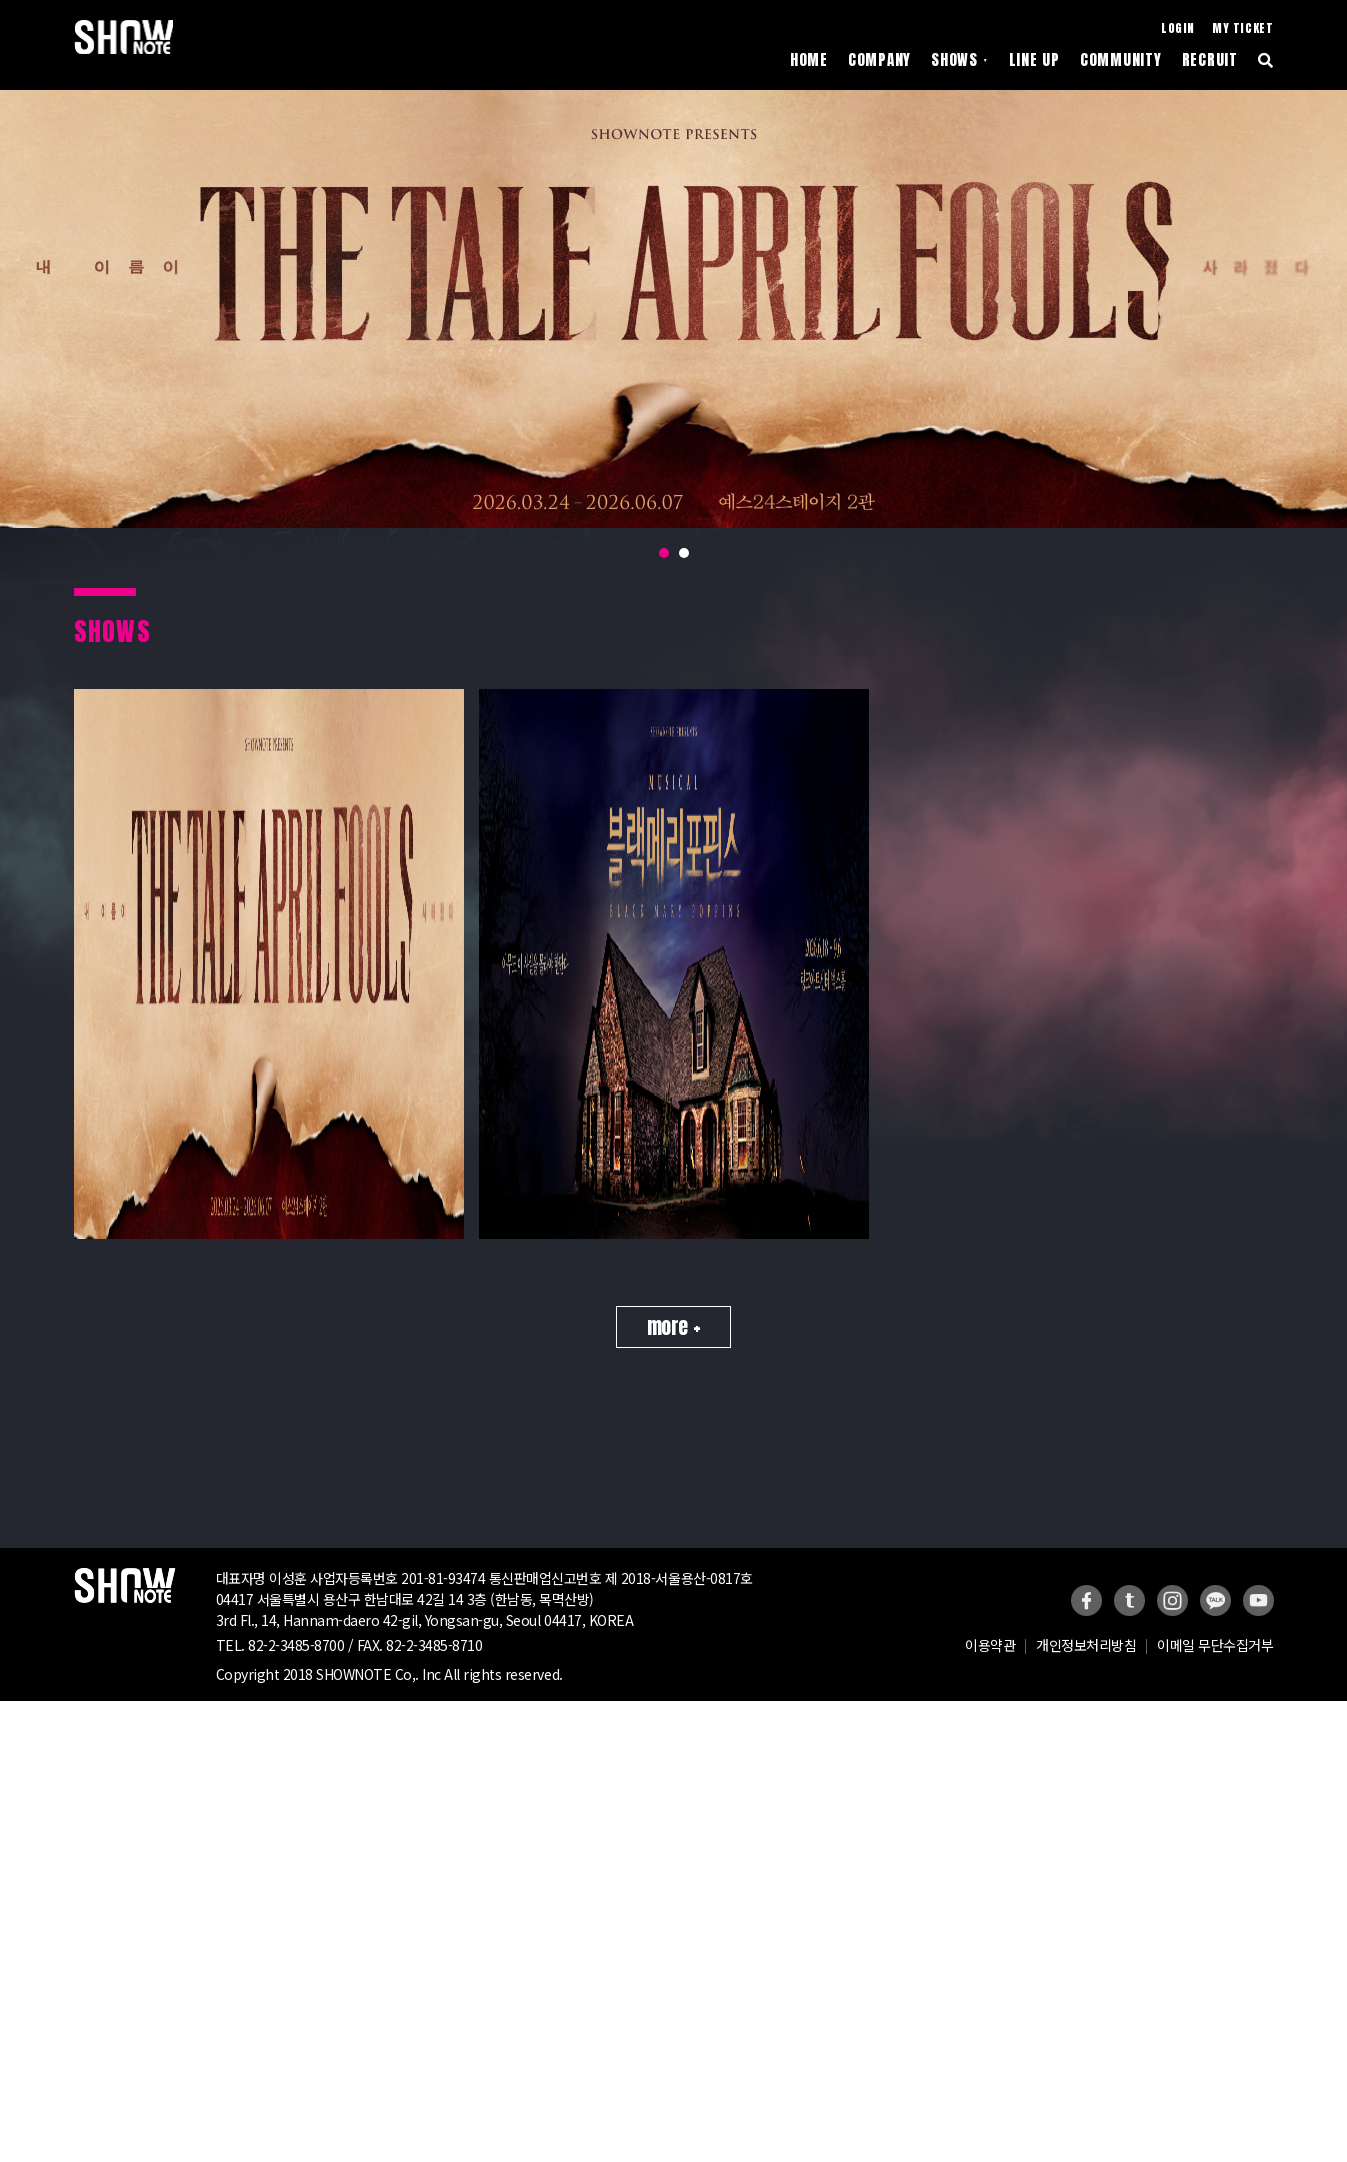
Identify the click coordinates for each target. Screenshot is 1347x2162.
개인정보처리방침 (1086, 1668)
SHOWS (959, 60)
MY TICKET (1242, 28)
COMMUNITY (1121, 60)
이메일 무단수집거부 (1215, 1668)
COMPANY (879, 60)
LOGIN (1178, 28)
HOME (809, 60)
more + (673, 1349)
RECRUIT (1210, 60)
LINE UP (1034, 60)
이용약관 (990, 1668)
